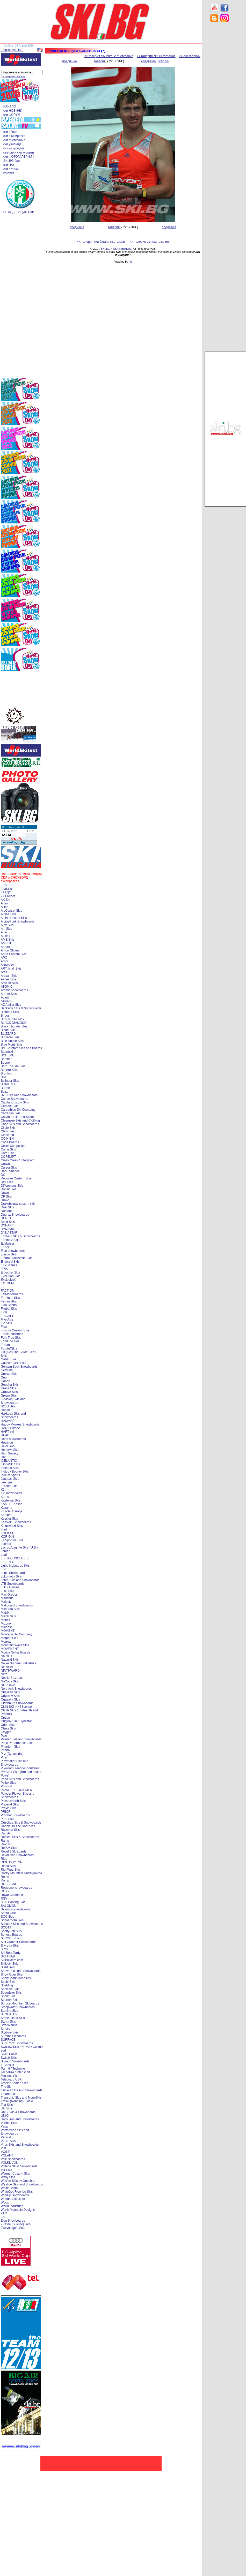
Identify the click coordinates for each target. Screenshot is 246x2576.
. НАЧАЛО (9, 106)
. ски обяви (9, 132)
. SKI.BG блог (11, 161)
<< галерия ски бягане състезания (108, 56)
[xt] (131, 261)
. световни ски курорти (18, 152)
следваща (148, 61)
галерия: (100, 61)
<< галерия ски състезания (156, 56)
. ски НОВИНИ (12, 110)
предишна (69, 61)
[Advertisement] (225, 108)
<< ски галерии (189, 56)
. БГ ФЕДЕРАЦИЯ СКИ (18, 212)
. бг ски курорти (13, 148)
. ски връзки (10, 169)
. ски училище (11, 144)
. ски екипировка (13, 136)
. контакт (8, 173)
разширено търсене (13, 76)
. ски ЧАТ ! (9, 165)
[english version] (12, 50)
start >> (163, 61)
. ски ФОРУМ (11, 115)
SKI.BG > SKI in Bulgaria (116, 248)
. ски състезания (13, 140)
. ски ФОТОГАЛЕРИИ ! (18, 156)
